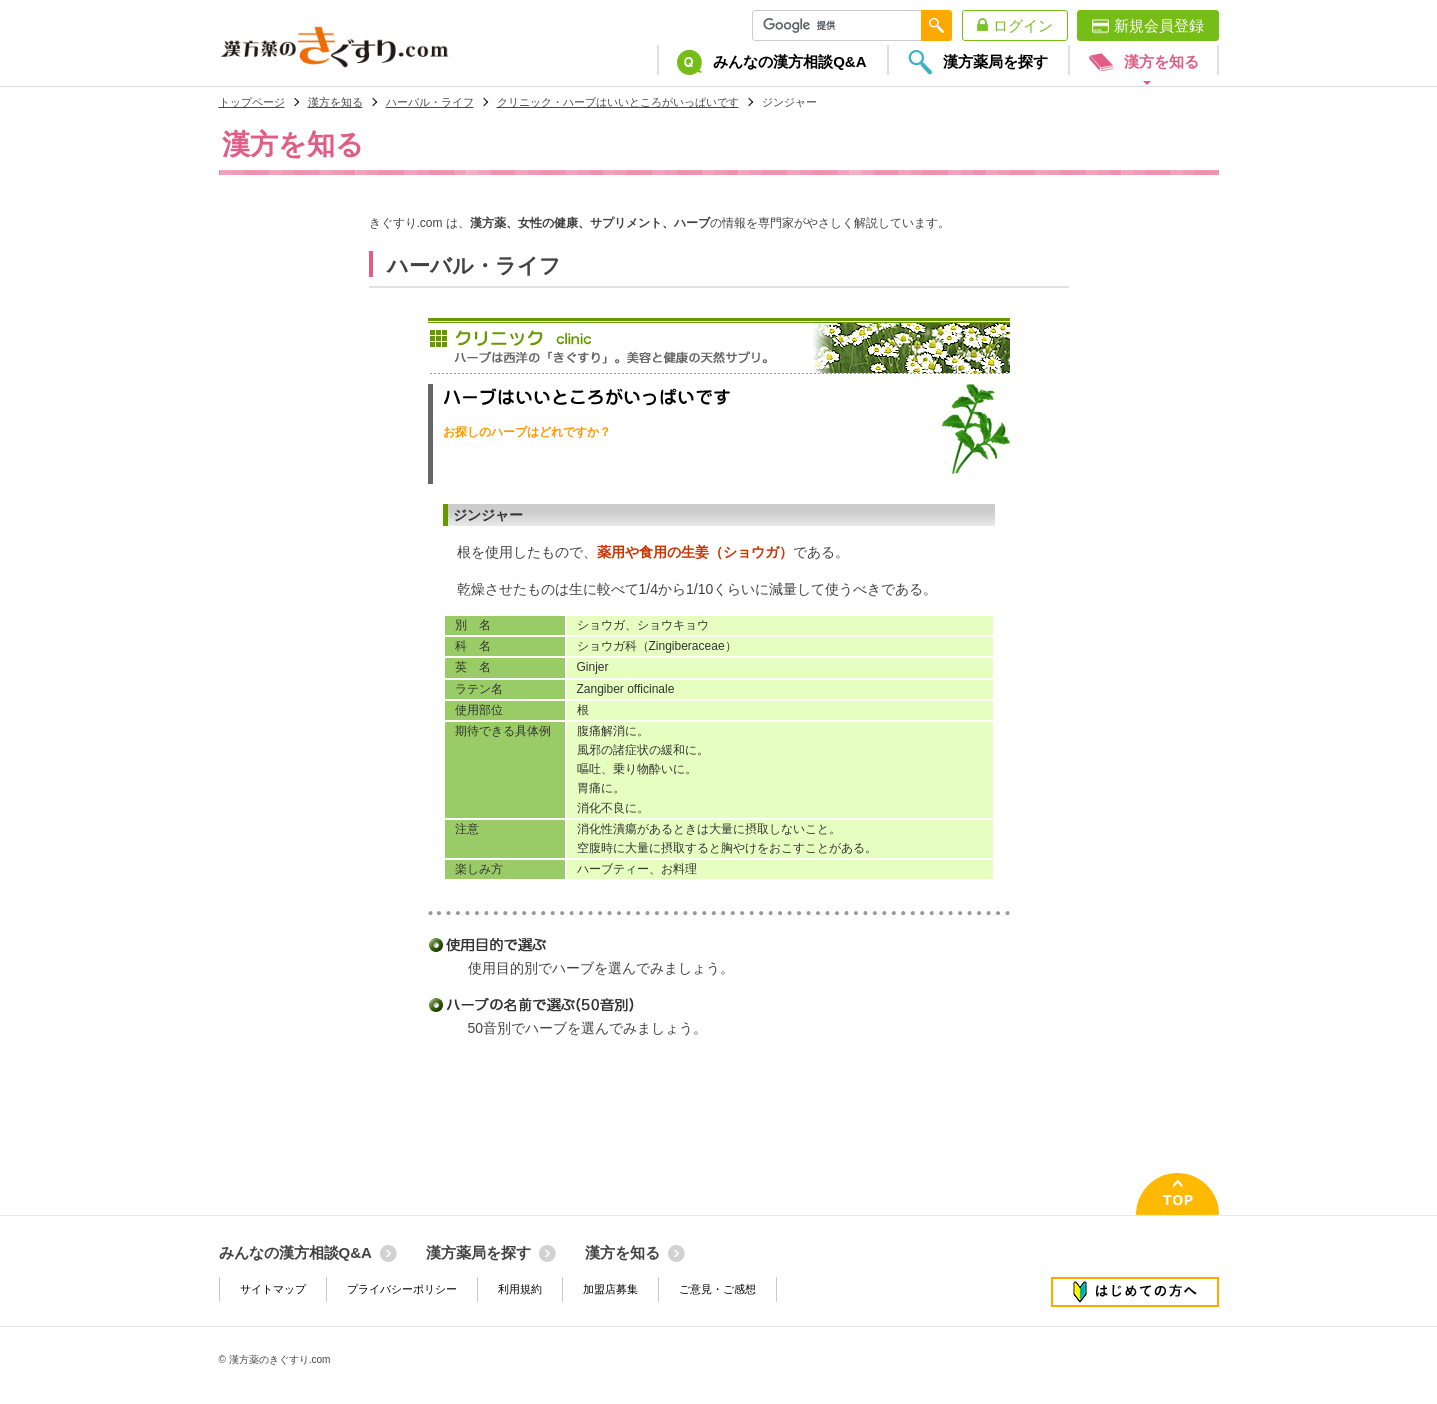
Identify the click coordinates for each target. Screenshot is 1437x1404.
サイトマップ (273, 1289)
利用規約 (520, 1289)
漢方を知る (335, 102)
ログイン (1023, 25)
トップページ (252, 102)
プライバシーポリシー (402, 1289)
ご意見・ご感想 (717, 1289)
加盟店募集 (610, 1289)
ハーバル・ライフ (430, 102)
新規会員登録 (1159, 25)
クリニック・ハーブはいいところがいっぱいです (618, 102)
